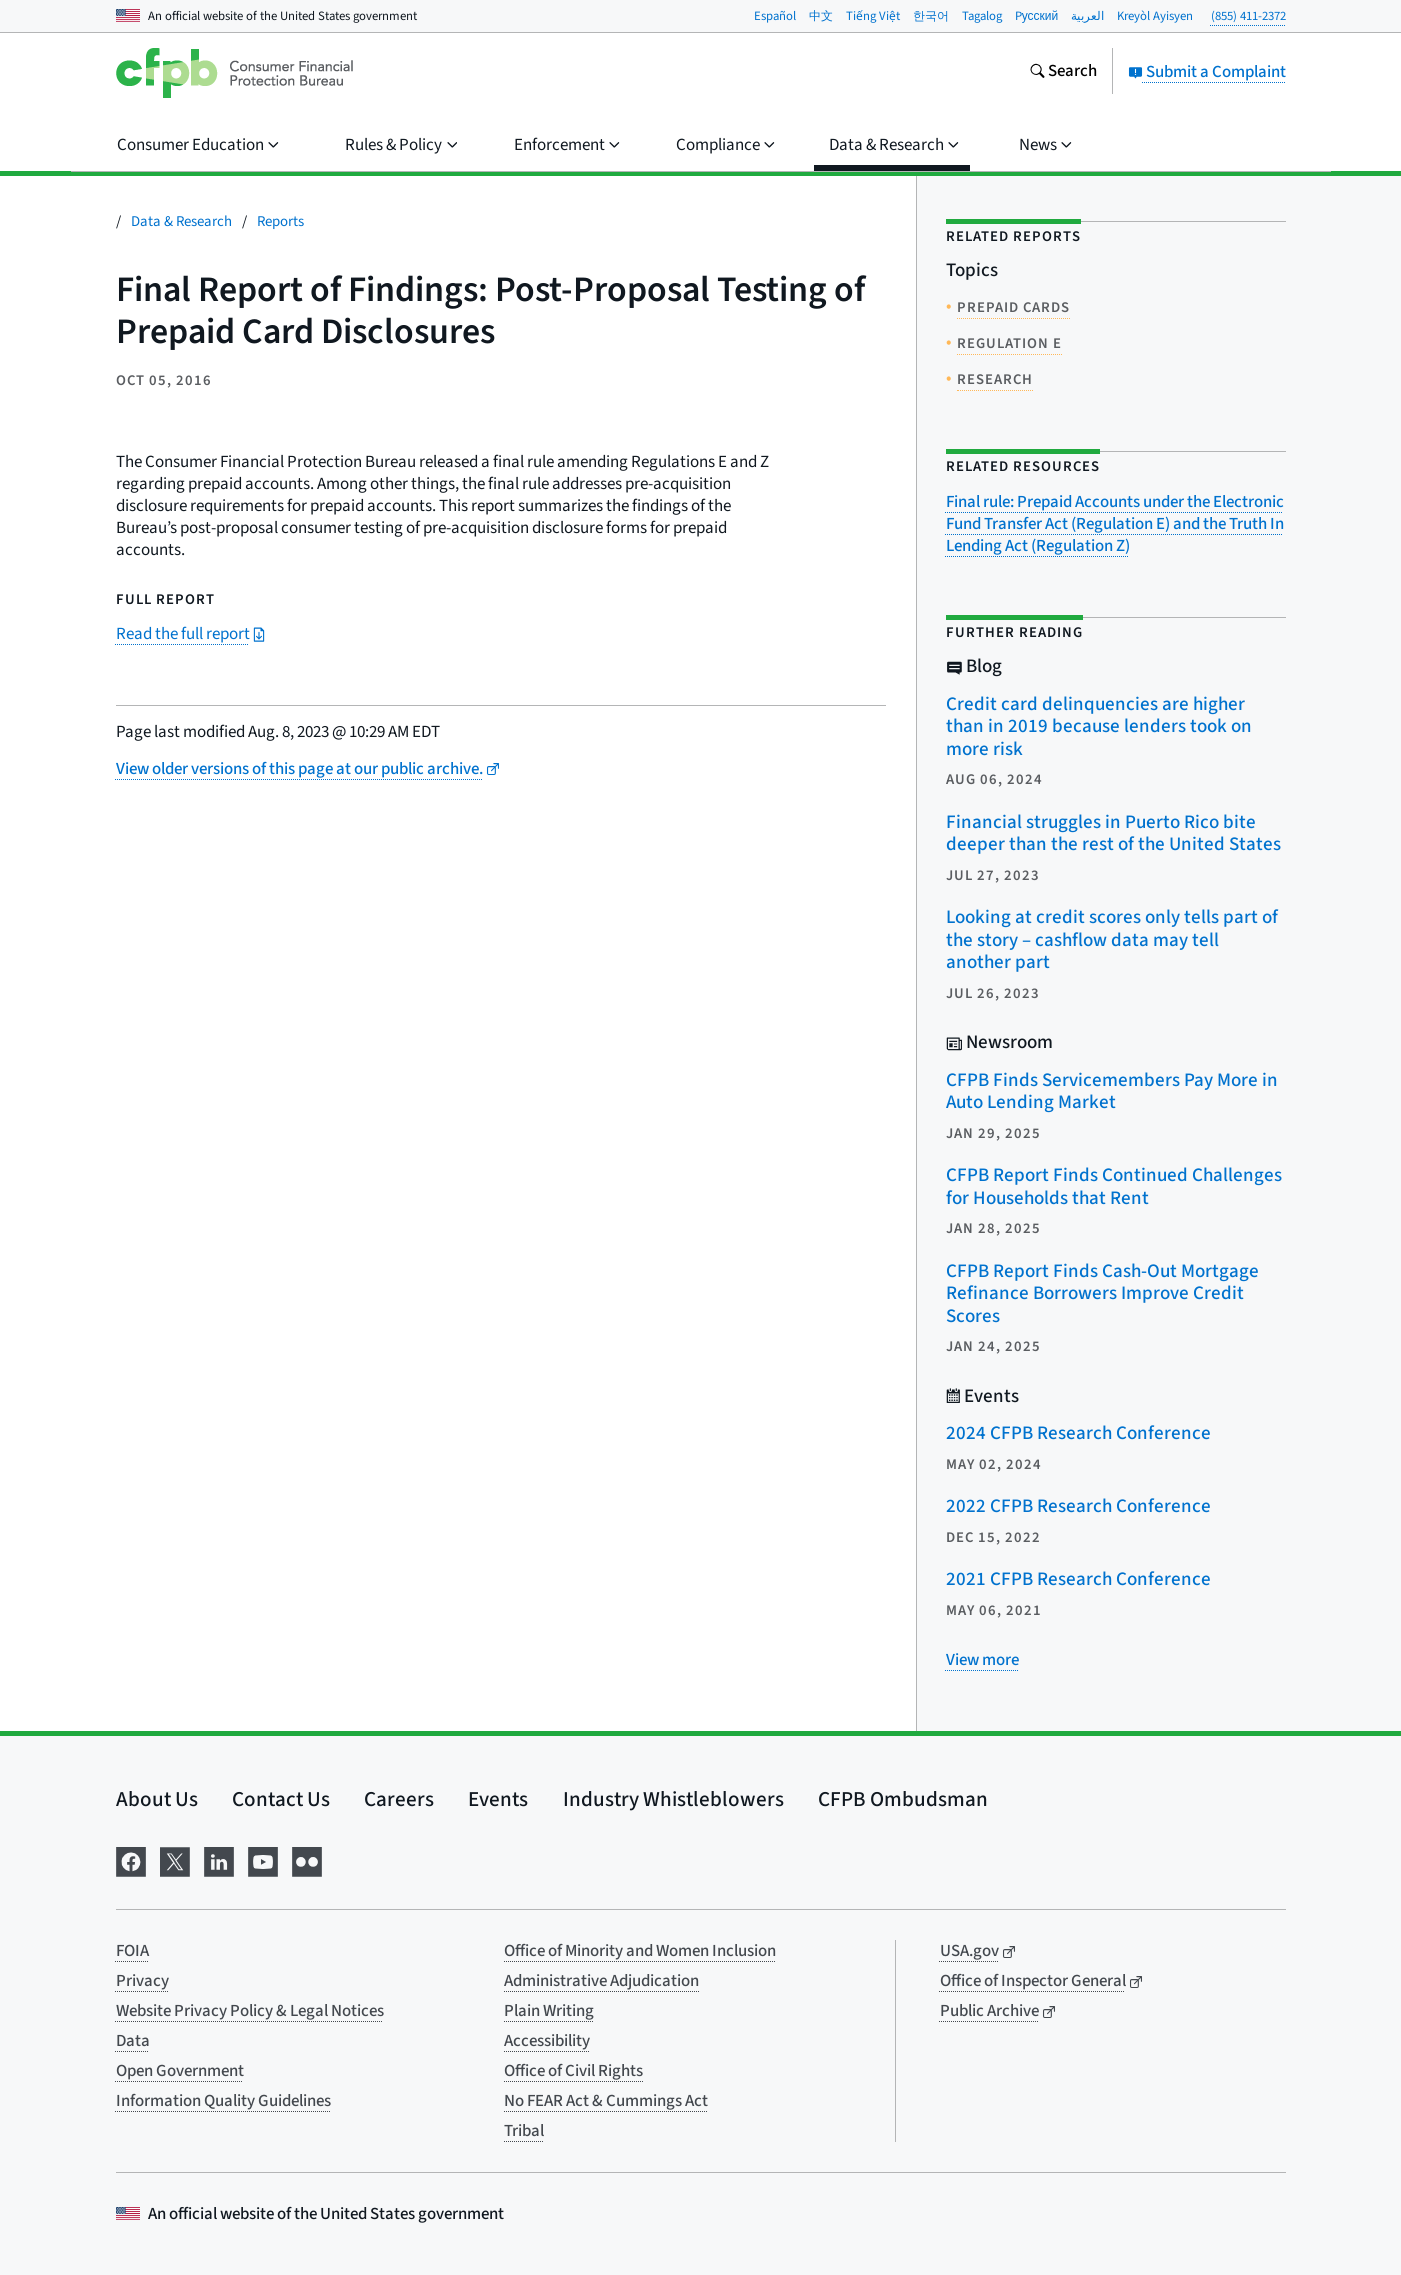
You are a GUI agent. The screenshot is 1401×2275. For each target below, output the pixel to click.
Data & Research (181, 221)
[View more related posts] (982, 1660)
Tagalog (982, 16)
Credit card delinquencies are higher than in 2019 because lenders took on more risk (1099, 727)
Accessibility (547, 2041)
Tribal (524, 2131)
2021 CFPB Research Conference (1078, 1579)
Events (498, 1799)
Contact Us (281, 1799)
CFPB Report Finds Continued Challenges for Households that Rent (1114, 1187)
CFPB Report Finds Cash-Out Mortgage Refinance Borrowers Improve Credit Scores (1102, 1294)
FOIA (132, 1951)
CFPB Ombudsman (903, 1799)
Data (133, 2041)
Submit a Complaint (1207, 72)
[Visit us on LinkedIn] (219, 1859)
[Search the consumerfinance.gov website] (1063, 73)
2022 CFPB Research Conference (1078, 1506)
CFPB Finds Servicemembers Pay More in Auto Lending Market (1112, 1092)
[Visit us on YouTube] (263, 1859)
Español (775, 16)
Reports (280, 221)
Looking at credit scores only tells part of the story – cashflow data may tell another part (1112, 940)
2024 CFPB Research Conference (1078, 1433)
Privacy (142, 1981)
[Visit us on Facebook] (131, 1859)
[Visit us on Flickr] (307, 1859)
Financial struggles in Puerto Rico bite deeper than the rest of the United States (1113, 834)
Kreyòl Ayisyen (1155, 16)
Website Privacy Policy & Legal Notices (250, 2011)
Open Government (180, 2071)
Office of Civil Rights (573, 2071)
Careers (399, 1799)
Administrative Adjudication (601, 1981)
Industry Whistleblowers (673, 1799)
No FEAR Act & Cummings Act (606, 2101)
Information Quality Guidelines (223, 2101)
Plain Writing (549, 2011)
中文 (821, 16)
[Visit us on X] (175, 1859)
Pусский (1037, 16)
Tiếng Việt (873, 16)
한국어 (931, 16)
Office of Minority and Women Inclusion (640, 1951)
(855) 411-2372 (1248, 16)
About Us (157, 1799)
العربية (1087, 16)
